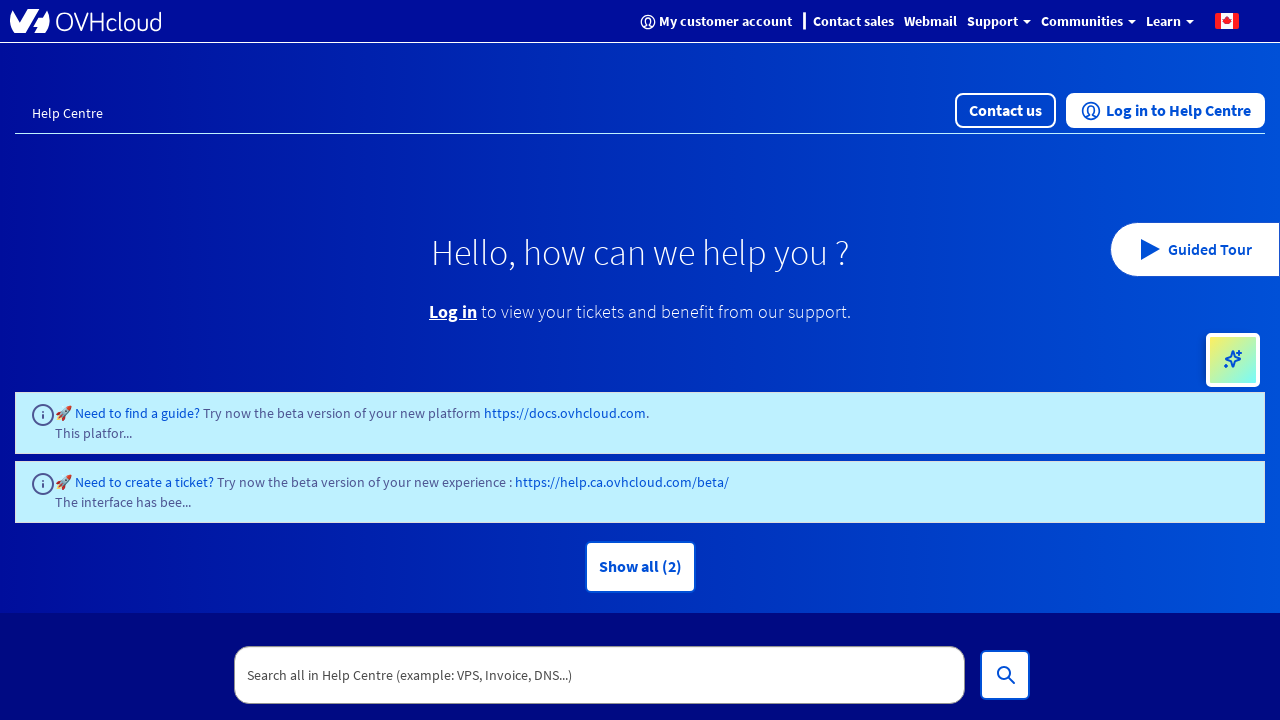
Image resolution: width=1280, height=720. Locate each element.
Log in (453, 311)
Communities (1088, 21)
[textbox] (600, 675)
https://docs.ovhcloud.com (565, 413)
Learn (1170, 21)
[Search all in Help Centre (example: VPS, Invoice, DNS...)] (1005, 675)
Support (999, 21)
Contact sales (853, 21)
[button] (1227, 20)
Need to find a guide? (139, 413)
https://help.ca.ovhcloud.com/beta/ (622, 482)
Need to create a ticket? (144, 482)
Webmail (930, 21)
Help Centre (67, 113)
